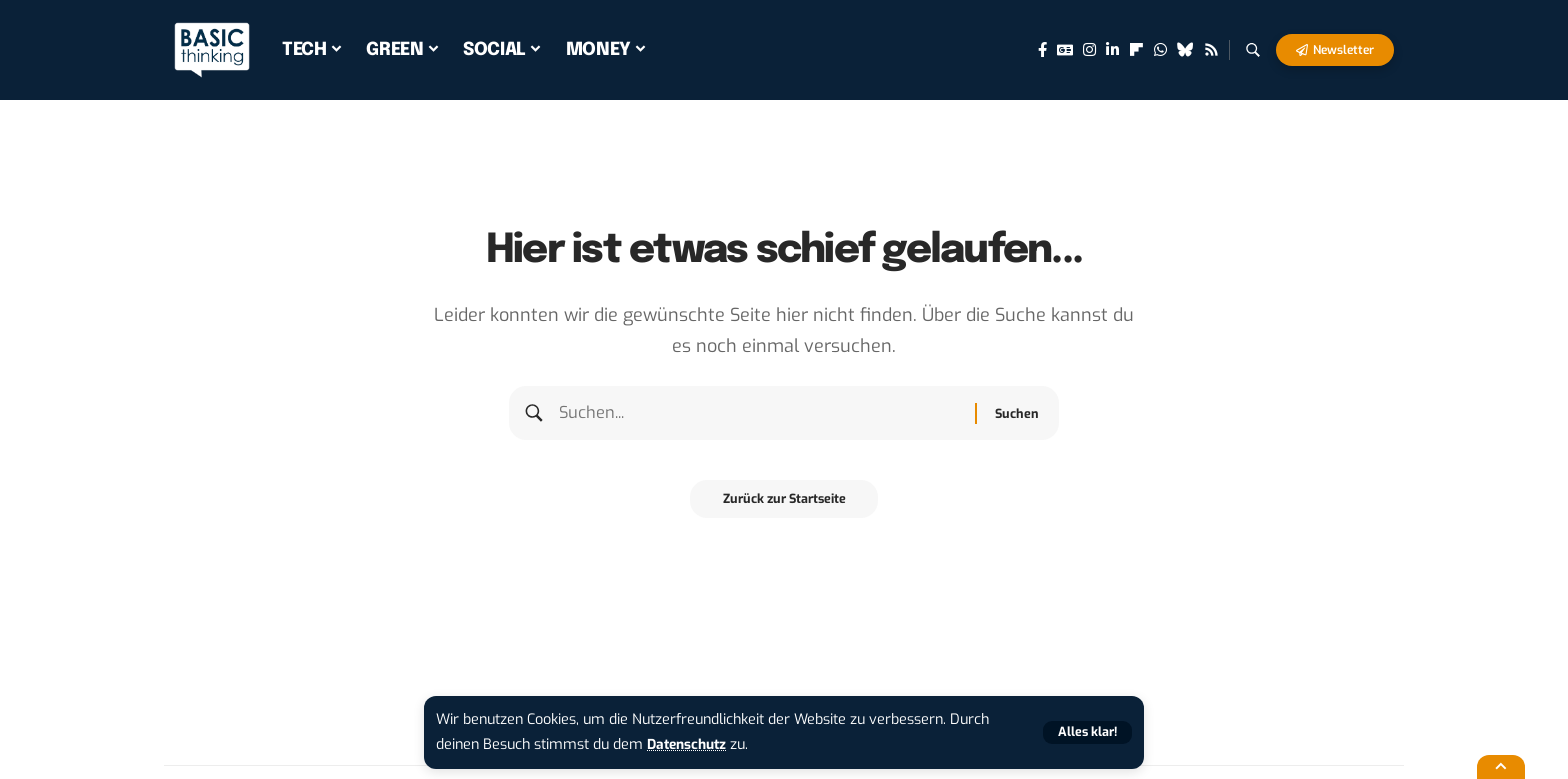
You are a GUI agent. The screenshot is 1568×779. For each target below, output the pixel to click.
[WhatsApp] (1160, 50)
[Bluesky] (1185, 50)
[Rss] (1211, 50)
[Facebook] (1042, 50)
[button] (1086, 732)
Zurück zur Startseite (784, 507)
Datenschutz (690, 744)
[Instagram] (1089, 50)
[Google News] (1065, 50)
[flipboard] (1136, 50)
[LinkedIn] (1112, 50)
